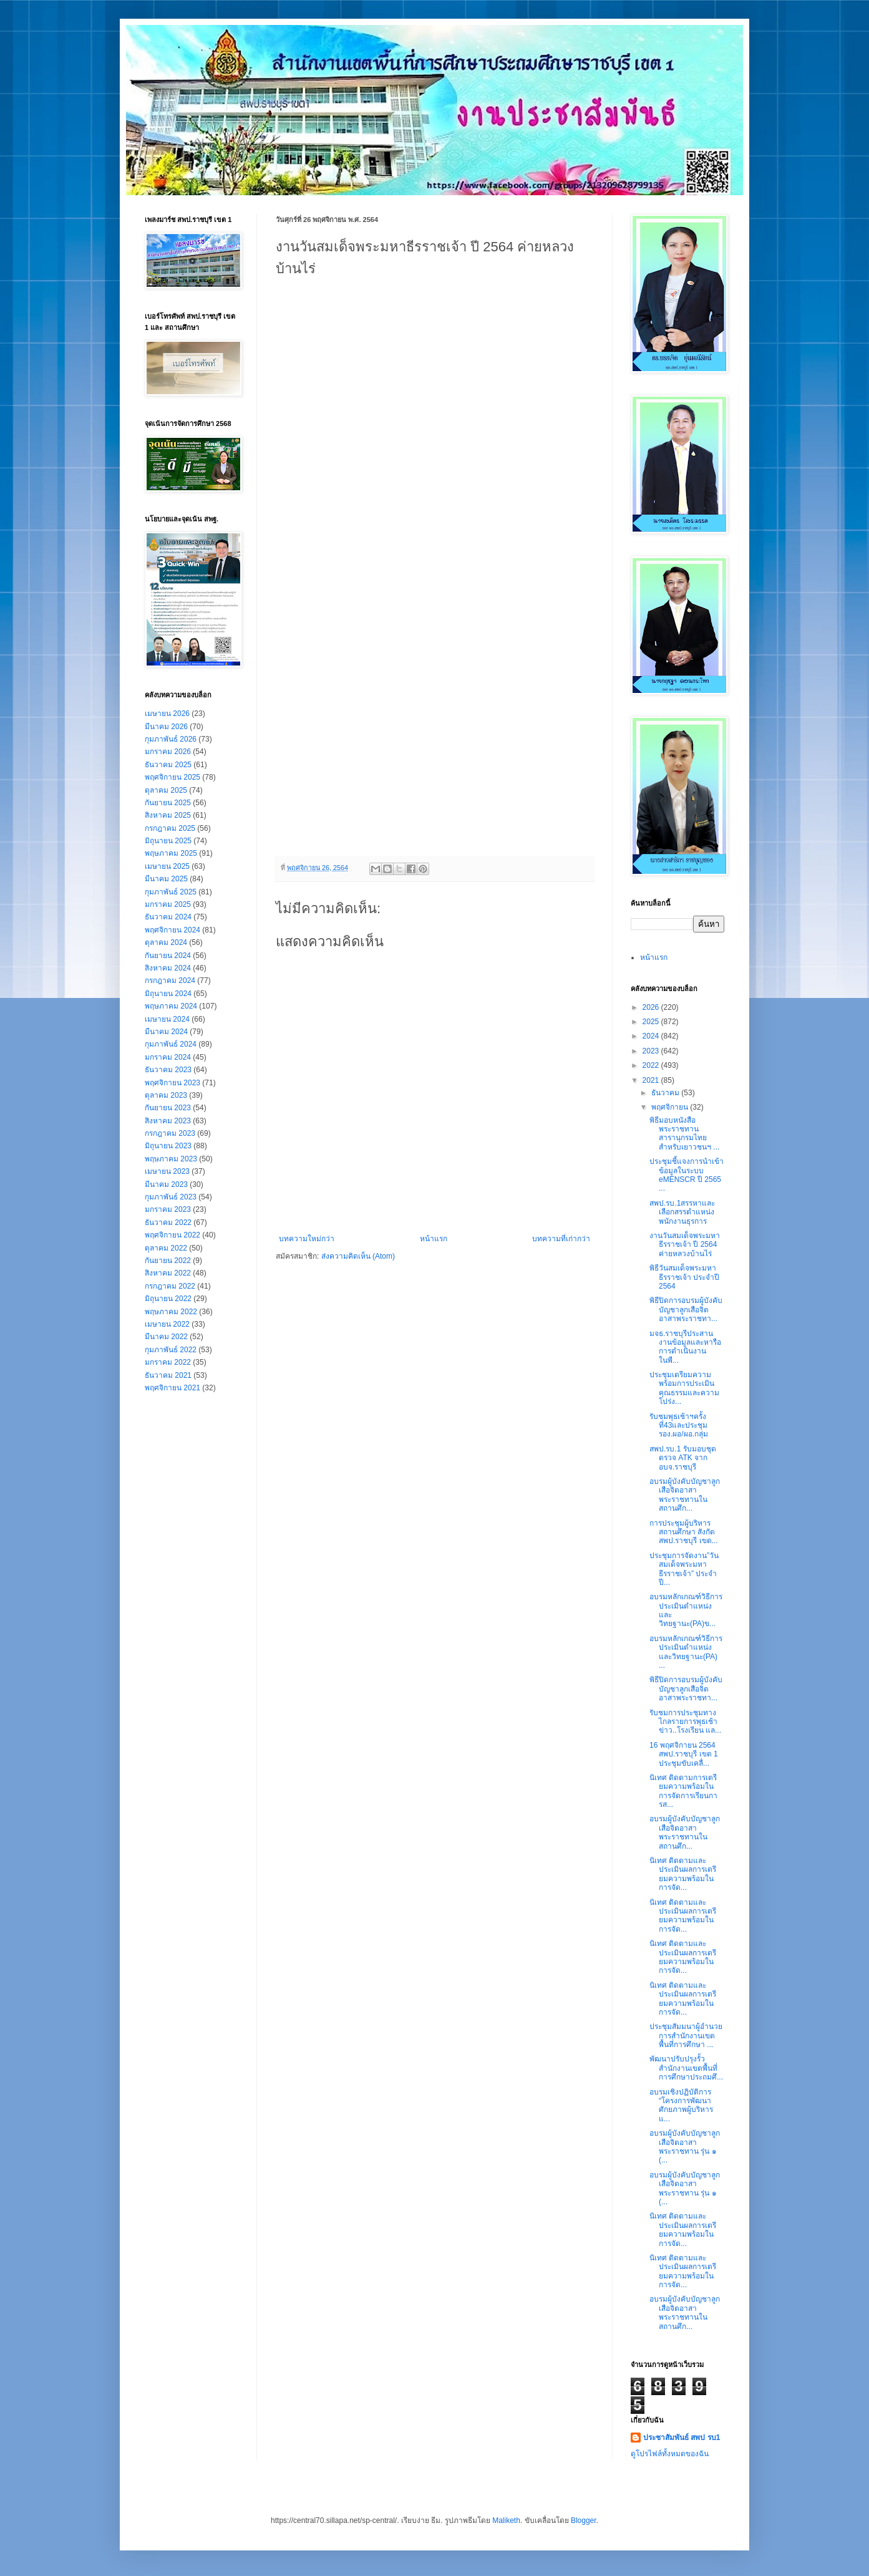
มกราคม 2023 (168, 1209)
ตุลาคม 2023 (166, 1095)
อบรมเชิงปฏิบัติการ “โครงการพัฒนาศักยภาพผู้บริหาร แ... (681, 2105)
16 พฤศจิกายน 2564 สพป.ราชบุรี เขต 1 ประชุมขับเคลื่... (683, 1754)
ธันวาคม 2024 (168, 917)
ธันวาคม (666, 1092)
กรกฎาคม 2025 (170, 828)
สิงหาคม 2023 (168, 1120)
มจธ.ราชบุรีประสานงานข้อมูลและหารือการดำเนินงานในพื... (685, 1347)
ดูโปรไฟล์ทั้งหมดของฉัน (670, 2453)
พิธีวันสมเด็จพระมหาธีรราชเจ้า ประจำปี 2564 (684, 1277)
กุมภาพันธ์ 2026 (171, 739)
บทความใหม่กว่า (306, 1238)
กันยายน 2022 (168, 1260)
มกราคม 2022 (168, 1362)
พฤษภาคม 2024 (171, 1006)
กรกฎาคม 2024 (170, 980)
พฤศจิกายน (670, 1107)
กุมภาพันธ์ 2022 (171, 1349)
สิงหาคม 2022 (168, 1273)
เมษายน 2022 (167, 1324)
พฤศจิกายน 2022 (172, 1235)
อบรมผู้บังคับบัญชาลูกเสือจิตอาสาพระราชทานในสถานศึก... (684, 1495)
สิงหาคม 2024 (168, 968)
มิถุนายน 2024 (168, 993)
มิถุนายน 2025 (168, 840)
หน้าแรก (433, 1238)
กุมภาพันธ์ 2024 (171, 1044)
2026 (652, 1007)
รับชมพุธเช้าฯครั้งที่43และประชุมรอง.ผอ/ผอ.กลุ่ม (678, 1425)
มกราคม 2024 (168, 1057)
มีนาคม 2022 (166, 1336)
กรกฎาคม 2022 (170, 1286)
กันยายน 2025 (168, 802)
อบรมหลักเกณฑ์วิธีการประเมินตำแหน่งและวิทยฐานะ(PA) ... (685, 1652)
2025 (652, 1021)
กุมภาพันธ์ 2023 (171, 1197)
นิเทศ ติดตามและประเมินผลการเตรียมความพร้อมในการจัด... (682, 1874)
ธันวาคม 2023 (168, 1069)
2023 (652, 1051)
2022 (652, 1065)
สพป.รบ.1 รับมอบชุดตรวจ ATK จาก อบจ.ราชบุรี (682, 1458)
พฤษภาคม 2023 (171, 1159)
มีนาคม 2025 (166, 878)
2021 (652, 1080)
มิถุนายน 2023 (168, 1145)
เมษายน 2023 (167, 1171)
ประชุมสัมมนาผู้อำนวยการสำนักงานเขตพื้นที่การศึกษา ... (685, 2035)
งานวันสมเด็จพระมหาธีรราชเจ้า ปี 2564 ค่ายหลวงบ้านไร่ (684, 1244)
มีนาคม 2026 (166, 726)
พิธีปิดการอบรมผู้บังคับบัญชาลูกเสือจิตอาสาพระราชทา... (685, 1309)
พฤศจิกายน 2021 (172, 1387)
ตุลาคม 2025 (166, 790)
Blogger (583, 2520)
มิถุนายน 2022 (168, 1298)
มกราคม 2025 (168, 904)
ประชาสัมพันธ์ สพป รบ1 (681, 2437)
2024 (652, 1036)
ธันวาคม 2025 (168, 764)
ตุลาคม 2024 (166, 942)
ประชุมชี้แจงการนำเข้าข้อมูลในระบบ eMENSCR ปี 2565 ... (686, 1175)
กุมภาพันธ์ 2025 (171, 892)
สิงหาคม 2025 (168, 815)
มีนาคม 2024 (166, 1031)
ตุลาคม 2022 (166, 1248)
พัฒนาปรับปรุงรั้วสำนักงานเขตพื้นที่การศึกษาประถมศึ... (686, 2068)
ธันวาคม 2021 (168, 1375)
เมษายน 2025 (167, 866)
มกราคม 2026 (168, 751)
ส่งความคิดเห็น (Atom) (358, 1256)
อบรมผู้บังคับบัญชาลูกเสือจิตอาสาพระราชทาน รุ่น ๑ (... (684, 2146)
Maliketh (506, 2520)
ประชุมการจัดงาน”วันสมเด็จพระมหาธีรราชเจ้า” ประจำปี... (684, 1569)
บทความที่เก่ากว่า (561, 1238)
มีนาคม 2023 (166, 1184)
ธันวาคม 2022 (168, 1222)
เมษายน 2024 (167, 1019)
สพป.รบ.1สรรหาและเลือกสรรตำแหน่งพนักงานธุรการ (682, 1212)
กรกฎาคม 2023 (170, 1133)
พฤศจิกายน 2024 (172, 930)
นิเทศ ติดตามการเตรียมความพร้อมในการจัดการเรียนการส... (683, 1791)
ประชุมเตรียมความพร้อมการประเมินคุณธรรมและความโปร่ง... (684, 1388)
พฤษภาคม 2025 (171, 853)
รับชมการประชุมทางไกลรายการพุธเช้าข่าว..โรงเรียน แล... (685, 1721)
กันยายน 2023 (168, 1107)
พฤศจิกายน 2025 (172, 777)
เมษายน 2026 (167, 713)
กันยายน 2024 (168, 955)
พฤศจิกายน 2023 (172, 1082)
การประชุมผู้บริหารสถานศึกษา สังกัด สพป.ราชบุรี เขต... (683, 1532)
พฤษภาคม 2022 (171, 1311)
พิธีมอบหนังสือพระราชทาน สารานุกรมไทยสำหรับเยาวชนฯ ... (684, 1133)
